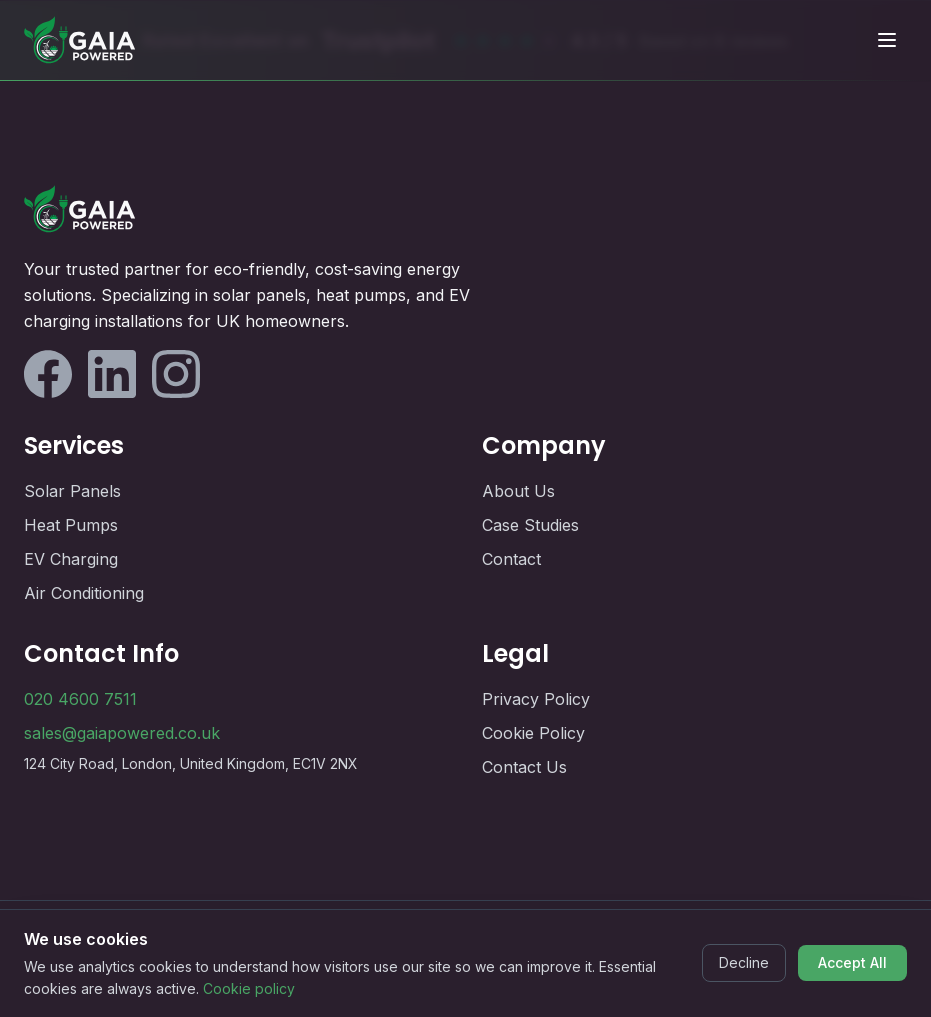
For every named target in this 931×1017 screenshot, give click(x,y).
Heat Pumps (71, 525)
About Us (518, 491)
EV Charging (71, 559)
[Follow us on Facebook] (48, 374)
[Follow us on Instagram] (176, 374)
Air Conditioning (84, 593)
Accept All (852, 962)
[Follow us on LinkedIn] (112, 374)
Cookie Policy (533, 733)
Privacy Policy (536, 699)
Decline (744, 962)
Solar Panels (72, 491)
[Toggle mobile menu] (887, 40)
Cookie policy (249, 988)
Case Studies (530, 525)
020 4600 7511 (80, 699)
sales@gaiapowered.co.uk (122, 733)
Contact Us (524, 767)
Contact (511, 559)
